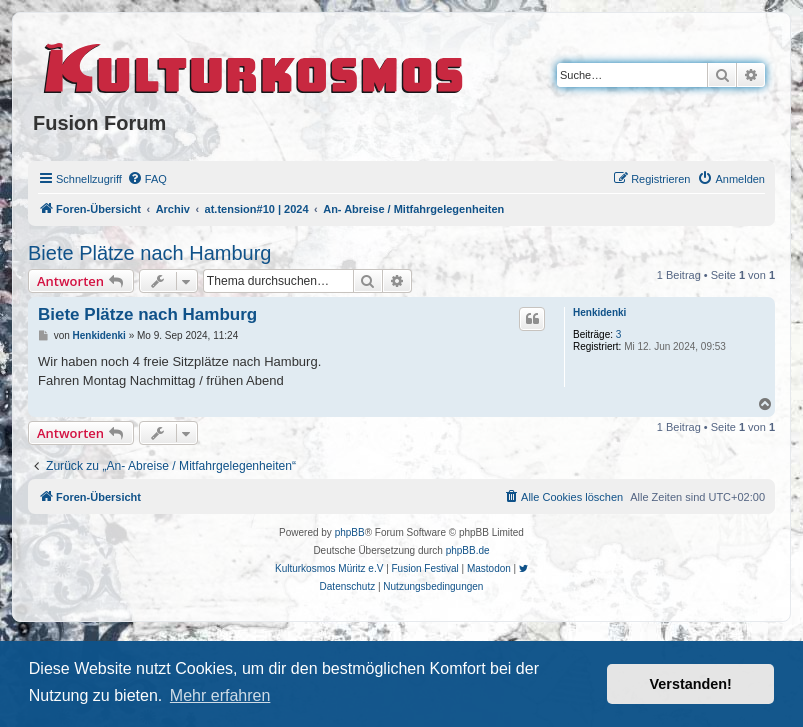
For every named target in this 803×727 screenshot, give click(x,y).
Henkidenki (599, 312)
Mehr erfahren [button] (220, 695)
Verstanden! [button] (691, 684)
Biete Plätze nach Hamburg (149, 253)
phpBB (350, 532)
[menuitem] (147, 179)
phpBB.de (468, 550)
